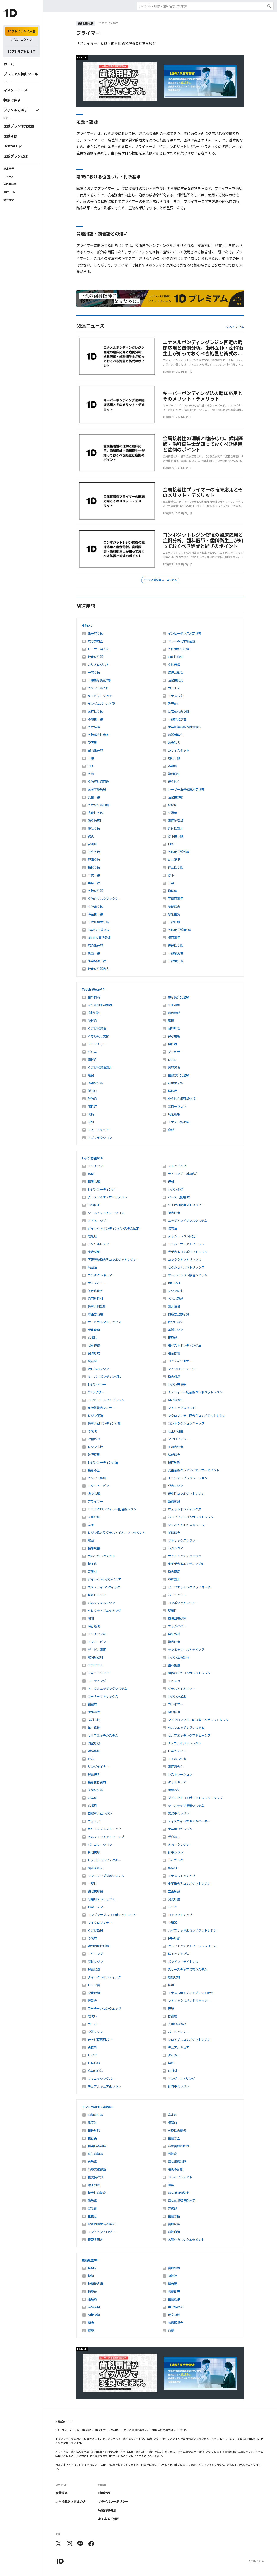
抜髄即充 (174, 2291)
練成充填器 (95, 1891)
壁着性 (172, 1610)
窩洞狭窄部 (175, 820)
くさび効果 (95, 1930)
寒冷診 (92, 2208)
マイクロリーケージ (181, 1369)
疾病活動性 (175, 672)
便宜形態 (94, 1743)
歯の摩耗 (174, 1013)
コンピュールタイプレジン (106, 1400)
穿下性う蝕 (175, 836)
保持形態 (174, 1938)
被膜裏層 (94, 1454)
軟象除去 (174, 742)
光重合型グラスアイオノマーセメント (193, 1470)
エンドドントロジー (101, 2232)
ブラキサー (175, 1052)
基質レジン (175, 1330)
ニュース (8, 176)
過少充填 (94, 1493)
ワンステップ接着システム (106, 1876)
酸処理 (92, 1236)
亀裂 (91, 1075)
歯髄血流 (174, 2232)
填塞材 (92, 1361)
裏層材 (92, 1571)
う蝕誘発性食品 (98, 735)
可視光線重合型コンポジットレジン (112, 1259)
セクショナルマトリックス (186, 1267)
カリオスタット (178, 750)
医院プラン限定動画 (19, 126)
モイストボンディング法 (184, 1345)
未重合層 (94, 1517)
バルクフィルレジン (101, 1603)
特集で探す (12, 100)
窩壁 (91, 1540)
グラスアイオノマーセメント (107, 1197)
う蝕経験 (94, 727)
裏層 (91, 1525)
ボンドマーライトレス (183, 1961)
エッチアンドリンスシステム (187, 1220)
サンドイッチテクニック (184, 1556)
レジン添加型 (177, 1696)
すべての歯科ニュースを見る (160, 580)
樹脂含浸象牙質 (178, 1314)
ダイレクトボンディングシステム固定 (113, 1228)
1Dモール (9, 192)
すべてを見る (235, 327)
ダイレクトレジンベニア (104, 1579)
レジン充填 (95, 1447)
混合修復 (174, 1712)
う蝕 (91, 758)
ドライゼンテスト (180, 2177)
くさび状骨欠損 (98, 1036)
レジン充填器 (177, 1384)
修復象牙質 (95, 1790)
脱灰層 (92, 742)
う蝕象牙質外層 (178, 852)
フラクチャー (97, 1044)
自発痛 (92, 2161)
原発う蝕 (94, 852)
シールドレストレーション (106, 1213)
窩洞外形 (174, 1634)
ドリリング (95, 1954)
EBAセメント (177, 1751)
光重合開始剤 (97, 1306)
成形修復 (94, 1345)
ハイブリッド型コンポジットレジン (192, 1930)
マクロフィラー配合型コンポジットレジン (197, 1415)
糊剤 (91, 1618)
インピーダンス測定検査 (184, 633)
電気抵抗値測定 (178, 2193)
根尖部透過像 (97, 2146)
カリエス (174, 688)
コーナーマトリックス (103, 1696)
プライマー (95, 1501)
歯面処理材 (95, 1298)
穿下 (171, 875)
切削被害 (174, 1114)
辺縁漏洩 (94, 1969)
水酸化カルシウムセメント (186, 2239)
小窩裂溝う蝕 (97, 961)
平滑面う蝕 (95, 906)
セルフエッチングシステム (186, 1727)
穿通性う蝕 (175, 945)
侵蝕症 (172, 1044)
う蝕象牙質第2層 (99, 680)
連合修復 (174, 1353)
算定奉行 (8, 169)
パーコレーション (100, 1844)
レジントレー (97, 1384)
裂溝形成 (94, 1353)
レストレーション (180, 1774)
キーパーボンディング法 (104, 1376)
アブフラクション (100, 1137)
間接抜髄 (94, 2315)
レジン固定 (175, 1291)
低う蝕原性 (95, 820)
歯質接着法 (95, 1868)
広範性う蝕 (95, 813)
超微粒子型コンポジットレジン (189, 1673)
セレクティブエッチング (104, 1610)
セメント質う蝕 (98, 688)
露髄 (91, 2330)
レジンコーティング (101, 1189)
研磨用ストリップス (101, 1899)
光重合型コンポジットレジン (187, 1252)
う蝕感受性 (175, 953)
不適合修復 (175, 1447)
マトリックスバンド (182, 1408)
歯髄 (171, 2330)
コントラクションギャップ (186, 1423)
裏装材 (172, 1868)
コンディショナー (180, 1361)
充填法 (92, 1337)
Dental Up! (12, 146)
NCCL (172, 1059)
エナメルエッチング (181, 1876)
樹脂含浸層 (95, 1314)
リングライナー (98, 1766)
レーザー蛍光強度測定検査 (186, 789)
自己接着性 (175, 1400)
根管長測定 (95, 2239)
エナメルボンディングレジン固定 (190, 1993)
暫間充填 (94, 1852)
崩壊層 (172, 891)
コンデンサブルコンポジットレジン (112, 1915)
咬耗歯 (92, 1020)
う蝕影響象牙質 (98, 922)
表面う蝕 (94, 953)
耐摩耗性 (174, 1028)
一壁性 (92, 1883)
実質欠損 (174, 1067)
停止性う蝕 (175, 867)
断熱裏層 (174, 1501)
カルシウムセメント (101, 1556)
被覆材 (92, 1704)
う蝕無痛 (174, 664)
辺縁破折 (94, 1774)
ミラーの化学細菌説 (181, 641)
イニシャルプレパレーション (187, 1478)
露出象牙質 (175, 1083)
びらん (92, 1052)
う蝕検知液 (175, 961)
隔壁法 (92, 1267)
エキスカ (174, 1681)
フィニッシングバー (101, 2078)
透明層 (172, 766)
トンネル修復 (177, 1759)
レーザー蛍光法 (98, 649)
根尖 (171, 2185)
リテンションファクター (104, 1860)
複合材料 (94, 1252)
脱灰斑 (172, 805)
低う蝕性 (174, 781)
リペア (92, 2055)
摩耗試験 (94, 1013)
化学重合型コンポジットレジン (189, 1883)
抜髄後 (92, 2291)
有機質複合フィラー (101, 1408)
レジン (172, 1907)
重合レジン (175, 1486)
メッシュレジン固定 (181, 1236)
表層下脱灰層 (97, 789)
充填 (171, 2008)
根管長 (92, 2138)
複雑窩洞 (174, 774)
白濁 (171, 844)
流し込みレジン (98, 1369)
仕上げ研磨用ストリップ (184, 1205)
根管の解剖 (175, 2169)
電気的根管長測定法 (101, 2224)
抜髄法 (92, 2268)
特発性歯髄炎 (97, 2193)
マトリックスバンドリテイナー (189, 2000)
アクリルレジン (98, 1244)
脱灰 (91, 836)
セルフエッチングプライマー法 (189, 1587)
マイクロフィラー (100, 1922)
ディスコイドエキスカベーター (189, 1821)
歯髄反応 (174, 2224)
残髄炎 (172, 2154)
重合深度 (174, 1571)
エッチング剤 (97, 1634)
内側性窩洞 (175, 657)
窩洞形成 (174, 1899)
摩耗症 (92, 1059)
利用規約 (104, 2493)
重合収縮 (174, 1376)
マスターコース (15, 90)
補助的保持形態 (98, 1946)
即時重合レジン (178, 2086)
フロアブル (95, 1665)
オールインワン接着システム (187, 1275)
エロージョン (177, 1106)
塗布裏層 (174, 1665)
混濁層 (92, 1798)
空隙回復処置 (177, 1618)
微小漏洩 (94, 1712)
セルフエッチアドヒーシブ (106, 1837)
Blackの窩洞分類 (99, 937)
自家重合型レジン (100, 1813)
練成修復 (174, 1454)
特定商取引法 (107, 2510)
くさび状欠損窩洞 (100, 1067)
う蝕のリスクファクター (104, 898)
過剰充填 (94, 1720)
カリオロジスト (98, 664)
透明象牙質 (95, 1083)
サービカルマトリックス (104, 1322)
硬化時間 (94, 1330)
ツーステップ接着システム (186, 1805)
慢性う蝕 (94, 828)
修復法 (92, 1431)
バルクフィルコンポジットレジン (190, 1517)
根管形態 (94, 2130)
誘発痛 (92, 2200)
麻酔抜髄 (94, 2307)
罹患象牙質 (95, 750)
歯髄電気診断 (97, 2169)
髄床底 (172, 2283)
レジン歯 (94, 1985)
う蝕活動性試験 (178, 649)
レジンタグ (175, 1189)
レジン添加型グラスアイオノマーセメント (116, 1532)
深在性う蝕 (95, 914)
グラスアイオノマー (181, 1688)
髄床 (91, 2322)
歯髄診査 (174, 2138)
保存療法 (94, 1626)
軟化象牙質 (95, 657)
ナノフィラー (97, 1283)
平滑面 (172, 813)
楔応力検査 (95, 641)
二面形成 (174, 1891)
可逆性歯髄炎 (177, 2130)
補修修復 (174, 1532)
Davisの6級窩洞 (98, 930)
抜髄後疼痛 (95, 2283)
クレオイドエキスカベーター (187, 1525)
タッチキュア (177, 1782)
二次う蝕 (94, 875)
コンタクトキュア (100, 1275)
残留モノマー (97, 1907)
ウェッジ (94, 1821)
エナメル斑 (175, 696)
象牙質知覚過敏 (178, 997)
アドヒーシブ (97, 1220)
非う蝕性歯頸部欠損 (181, 1098)
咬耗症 (92, 1106)
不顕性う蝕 (95, 719)
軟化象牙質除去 (98, 969)
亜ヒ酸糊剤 (175, 2307)
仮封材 (172, 2071)
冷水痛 (172, 2115)
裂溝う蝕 (94, 859)
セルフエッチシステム (103, 1735)
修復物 (172, 2016)
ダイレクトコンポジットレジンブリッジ (195, 1798)
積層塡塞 (94, 1548)
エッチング (95, 1166)
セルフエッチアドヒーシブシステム (192, 1946)
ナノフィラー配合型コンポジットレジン (195, 1392)
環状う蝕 (174, 758)
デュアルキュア (178, 2047)
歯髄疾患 (174, 2299)
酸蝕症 (172, 1091)
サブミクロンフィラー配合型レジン (112, 1509)
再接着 (92, 2047)
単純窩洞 (174, 1579)
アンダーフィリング (181, 2078)
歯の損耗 (94, 997)
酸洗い (92, 2016)
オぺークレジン (178, 1844)
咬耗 (91, 1114)
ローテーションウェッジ (104, 2008)
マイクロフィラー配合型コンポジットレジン (198, 1720)
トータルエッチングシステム (107, 1688)
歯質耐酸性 (175, 735)
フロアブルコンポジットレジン (189, 2039)
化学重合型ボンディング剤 (186, 1564)
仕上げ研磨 (175, 1431)
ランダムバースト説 (101, 703)
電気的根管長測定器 (181, 2200)
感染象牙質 (95, 945)
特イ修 (92, 1564)
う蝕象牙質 (95, 891)
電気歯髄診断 (177, 2161)
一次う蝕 (94, 672)
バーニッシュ (177, 1595)
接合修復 (174, 1213)
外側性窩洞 (175, 828)
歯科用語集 (9, 184)
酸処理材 (174, 1977)
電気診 (172, 2208)
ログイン (26, 39)
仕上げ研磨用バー (100, 2039)
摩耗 (171, 1130)
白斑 (91, 766)
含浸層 (92, 844)
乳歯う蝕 (94, 797)
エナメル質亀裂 (178, 1122)
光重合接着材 (177, 2024)
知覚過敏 (174, 1005)
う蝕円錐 (174, 922)
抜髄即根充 (175, 2322)
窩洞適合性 (175, 1766)
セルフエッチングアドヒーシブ (189, 1735)
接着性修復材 (97, 1782)
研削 (91, 1122)
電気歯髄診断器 (178, 2146)
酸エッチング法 (178, 1954)
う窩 (171, 883)
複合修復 (174, 1642)
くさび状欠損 (97, 1028)
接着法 (172, 1228)
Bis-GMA (174, 1283)
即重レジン (175, 1852)
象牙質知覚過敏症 (100, 1005)
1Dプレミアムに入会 (22, 31)
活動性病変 (175, 680)
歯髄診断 (174, 2216)
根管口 (172, 2122)
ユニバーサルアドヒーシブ (186, 1244)
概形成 (172, 1337)
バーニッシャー (178, 2032)
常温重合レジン (178, 1813)
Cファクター (96, 1392)
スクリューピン (98, 1486)
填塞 (91, 1759)
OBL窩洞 (174, 859)
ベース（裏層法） (180, 1197)
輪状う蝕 (94, 867)
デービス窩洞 (97, 1649)
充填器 (172, 1922)
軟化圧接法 (175, 1322)
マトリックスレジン (181, 1540)
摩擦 (171, 1020)
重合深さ (174, 1837)
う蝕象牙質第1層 (179, 930)
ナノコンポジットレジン (184, 1743)
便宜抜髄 (174, 2315)
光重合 (92, 2000)
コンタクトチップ (180, 1915)
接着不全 (94, 1470)
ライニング (175, 1860)
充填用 (92, 1805)
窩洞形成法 (95, 2071)
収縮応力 (94, 1439)
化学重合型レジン (180, 1829)
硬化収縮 (94, 1993)
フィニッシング (98, 1673)
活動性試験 (175, 797)
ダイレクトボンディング (104, 1977)
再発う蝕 (94, 883)
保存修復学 (95, 1291)
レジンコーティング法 (103, 1462)
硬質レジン (95, 2032)
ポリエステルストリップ (104, 1829)
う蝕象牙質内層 (98, 805)
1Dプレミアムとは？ (22, 51)
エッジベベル (177, 1626)
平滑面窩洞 (175, 898)
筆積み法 (174, 1790)
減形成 (92, 1091)
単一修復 (94, 1727)
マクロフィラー (178, 1439)
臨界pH (173, 703)
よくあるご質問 (108, 2519)
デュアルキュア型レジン (104, 2086)
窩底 (171, 2063)
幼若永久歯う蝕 (178, 711)
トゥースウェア (98, 1130)
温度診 (92, 2122)
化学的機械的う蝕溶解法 (184, 727)
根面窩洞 (174, 937)
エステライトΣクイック (104, 1587)
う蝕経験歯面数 (98, 781)
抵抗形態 (94, 2063)
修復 (171, 1985)
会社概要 (8, 200)
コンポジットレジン (181, 1603)
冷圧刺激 (94, 2185)
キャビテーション (100, 696)
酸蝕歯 (92, 1098)
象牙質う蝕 (95, 633)
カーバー (94, 2024)
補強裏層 (94, 1751)
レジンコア (175, 1548)
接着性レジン (97, 1595)
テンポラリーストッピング (186, 1649)
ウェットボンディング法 (184, 1509)
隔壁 (91, 1174)
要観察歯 (174, 906)
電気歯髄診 (95, 2154)
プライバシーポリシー (113, 2501)
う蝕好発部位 (177, 719)
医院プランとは (15, 156)
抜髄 (91, 2276)
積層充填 (94, 1181)
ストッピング (177, 1166)
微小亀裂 (174, 1036)
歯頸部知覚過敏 (178, 1075)
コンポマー (175, 1704)
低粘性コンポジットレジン (186, 1493)
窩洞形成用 (95, 1657)
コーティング (97, 1681)
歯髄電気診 (95, 2115)
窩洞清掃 (174, 1306)
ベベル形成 (175, 1298)
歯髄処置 (174, 2268)
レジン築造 (95, 1415)
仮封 (171, 1181)
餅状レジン (95, 1961)
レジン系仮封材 (178, 1657)
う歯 (91, 774)
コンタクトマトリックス (184, 1259)
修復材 (92, 1938)
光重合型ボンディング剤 (104, 1423)
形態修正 (94, 1205)
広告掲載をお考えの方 (70, 2501)
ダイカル (174, 2055)
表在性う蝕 (95, 711)
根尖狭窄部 (95, 2177)
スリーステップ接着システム (187, 1969)
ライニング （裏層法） (183, 1174)
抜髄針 (172, 2276)
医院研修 (10, 136)
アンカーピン (97, 1642)
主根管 (92, 2216)
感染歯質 (174, 914)
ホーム (8, 64)
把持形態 (174, 1462)
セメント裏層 (97, 1478)
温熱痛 (92, 2299)
